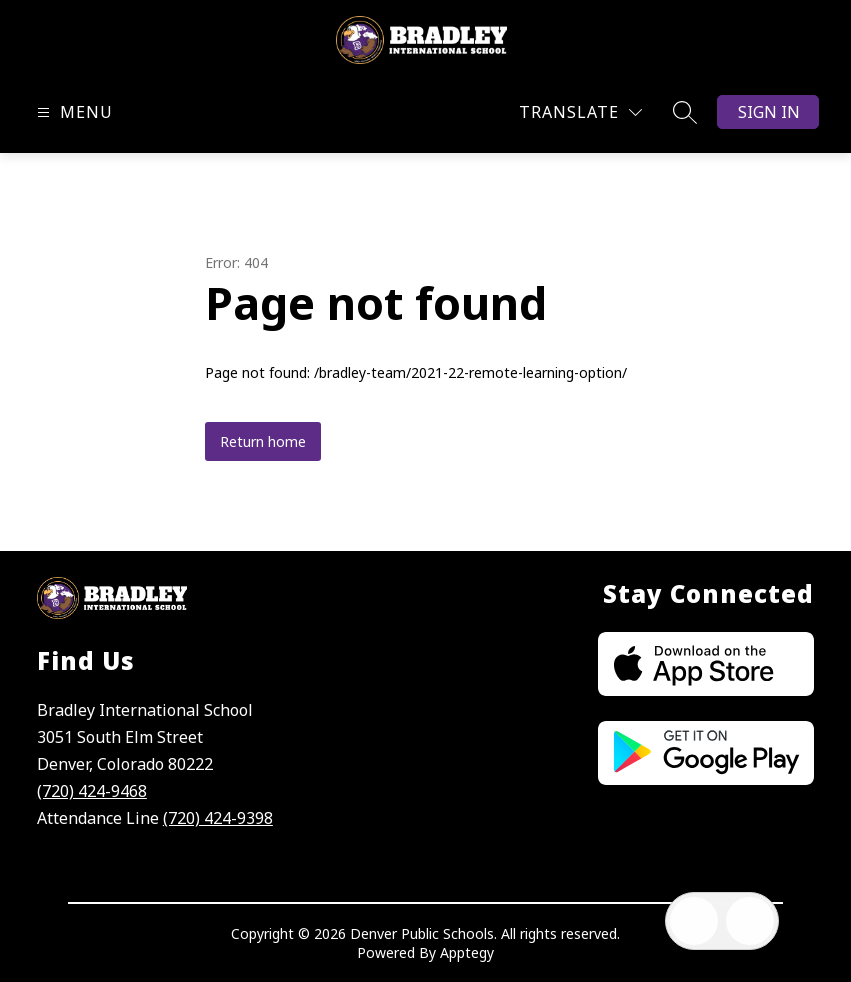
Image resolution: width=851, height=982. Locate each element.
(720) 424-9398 (218, 818)
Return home (263, 441)
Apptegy (467, 952)
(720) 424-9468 (92, 791)
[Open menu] (72, 112)
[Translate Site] (580, 112)
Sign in (769, 112)
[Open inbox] (694, 921)
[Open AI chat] (750, 921)
